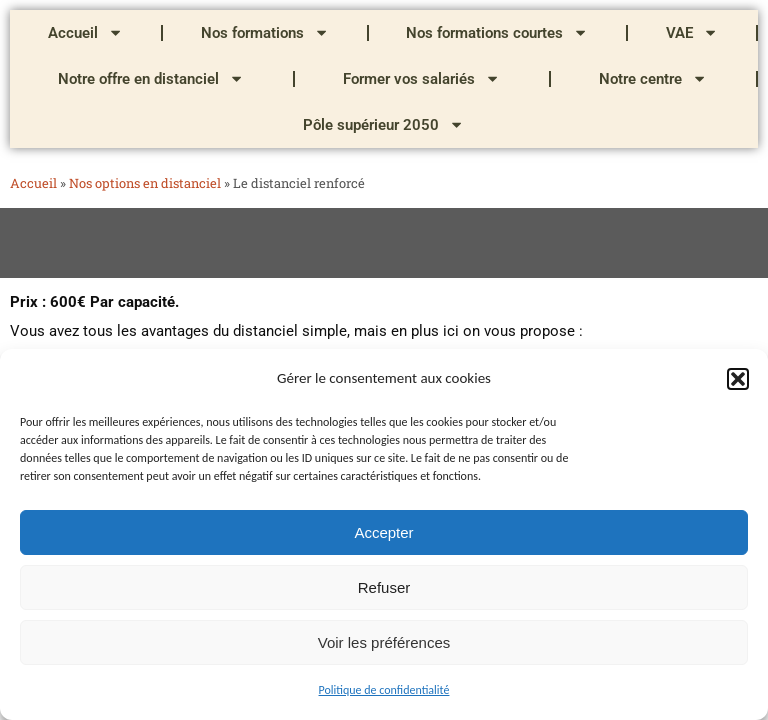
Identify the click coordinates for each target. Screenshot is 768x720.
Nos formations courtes (497, 32)
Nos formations (265, 32)
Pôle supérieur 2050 (383, 124)
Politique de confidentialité (384, 690)
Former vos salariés (421, 78)
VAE (692, 32)
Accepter (383, 532)
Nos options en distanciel (145, 183)
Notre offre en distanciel (151, 78)
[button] (738, 379)
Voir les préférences (384, 642)
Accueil (85, 32)
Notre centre (653, 78)
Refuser (384, 587)
